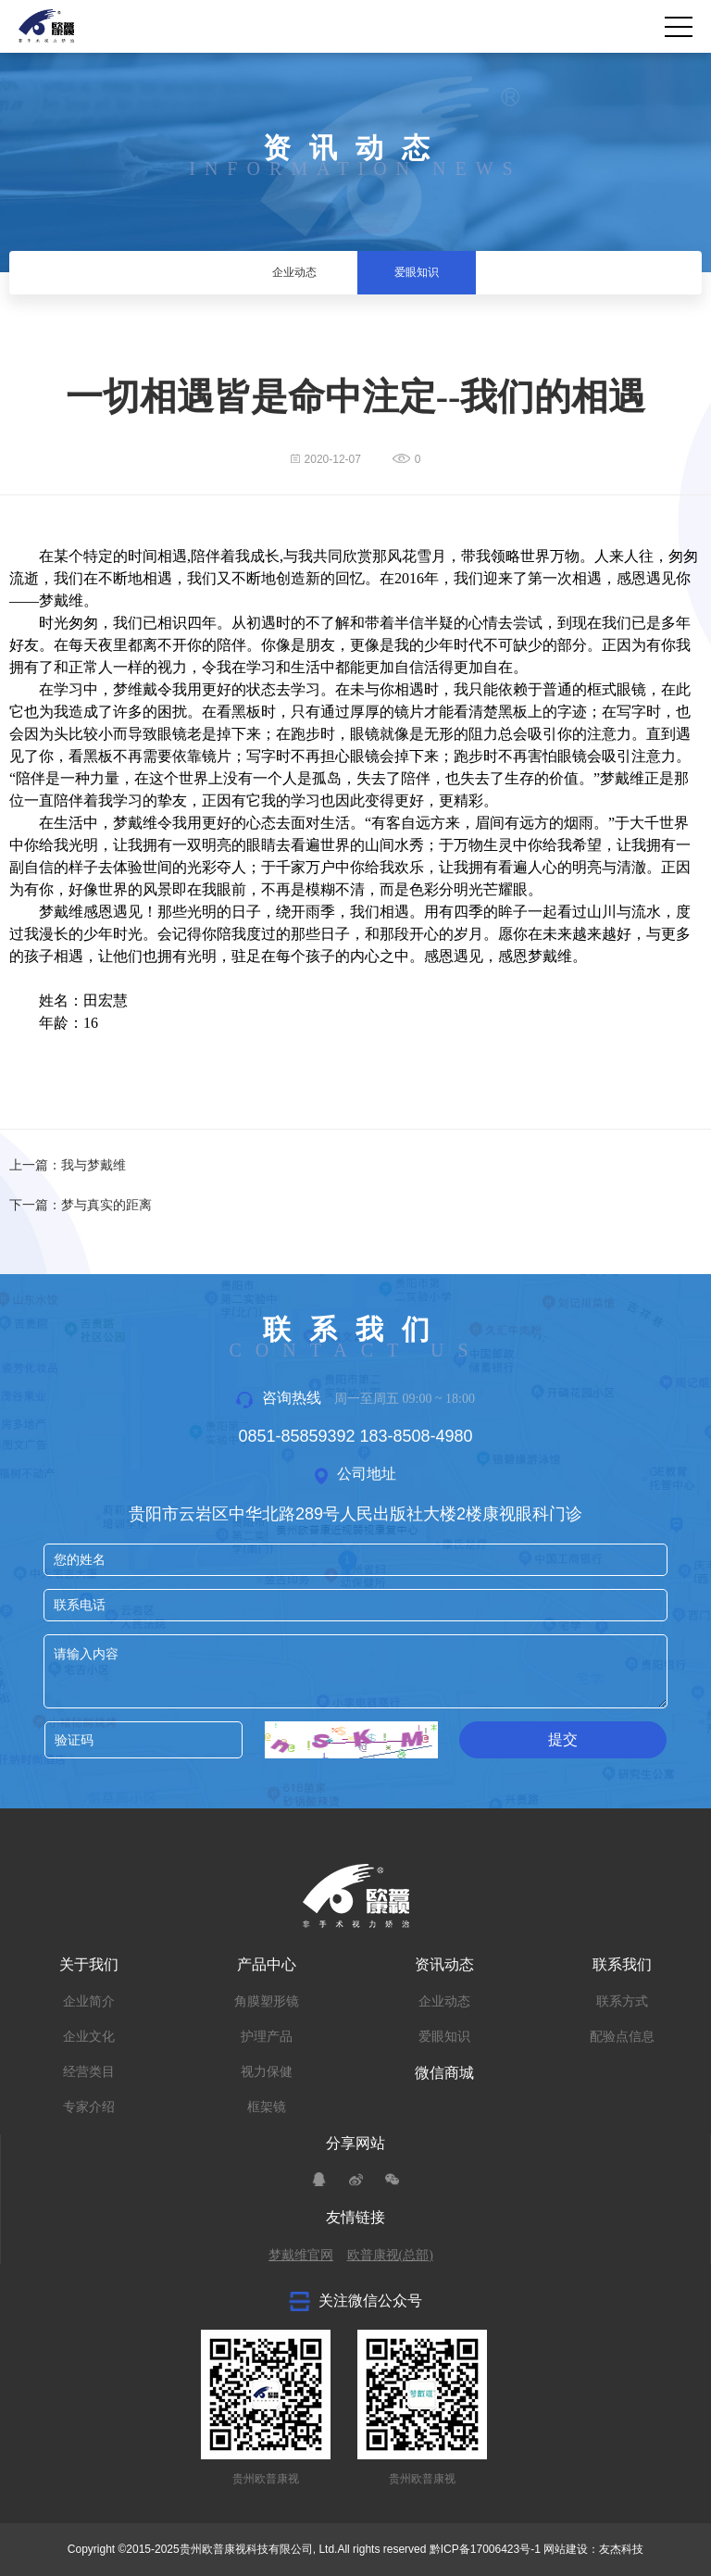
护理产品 (267, 2037)
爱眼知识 (444, 2037)
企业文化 (89, 2037)
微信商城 (444, 2073)
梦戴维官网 (300, 2255)
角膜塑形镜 (266, 2001)
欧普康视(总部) (390, 2255)
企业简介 (89, 2001)
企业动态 (444, 2001)
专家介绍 (89, 2107)
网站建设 (565, 2549)
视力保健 (267, 2072)
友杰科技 (621, 2549)
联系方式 (622, 2001)
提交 (563, 1739)
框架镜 (266, 2107)
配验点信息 (622, 2037)
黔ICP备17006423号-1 (485, 2549)
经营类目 (89, 2072)
